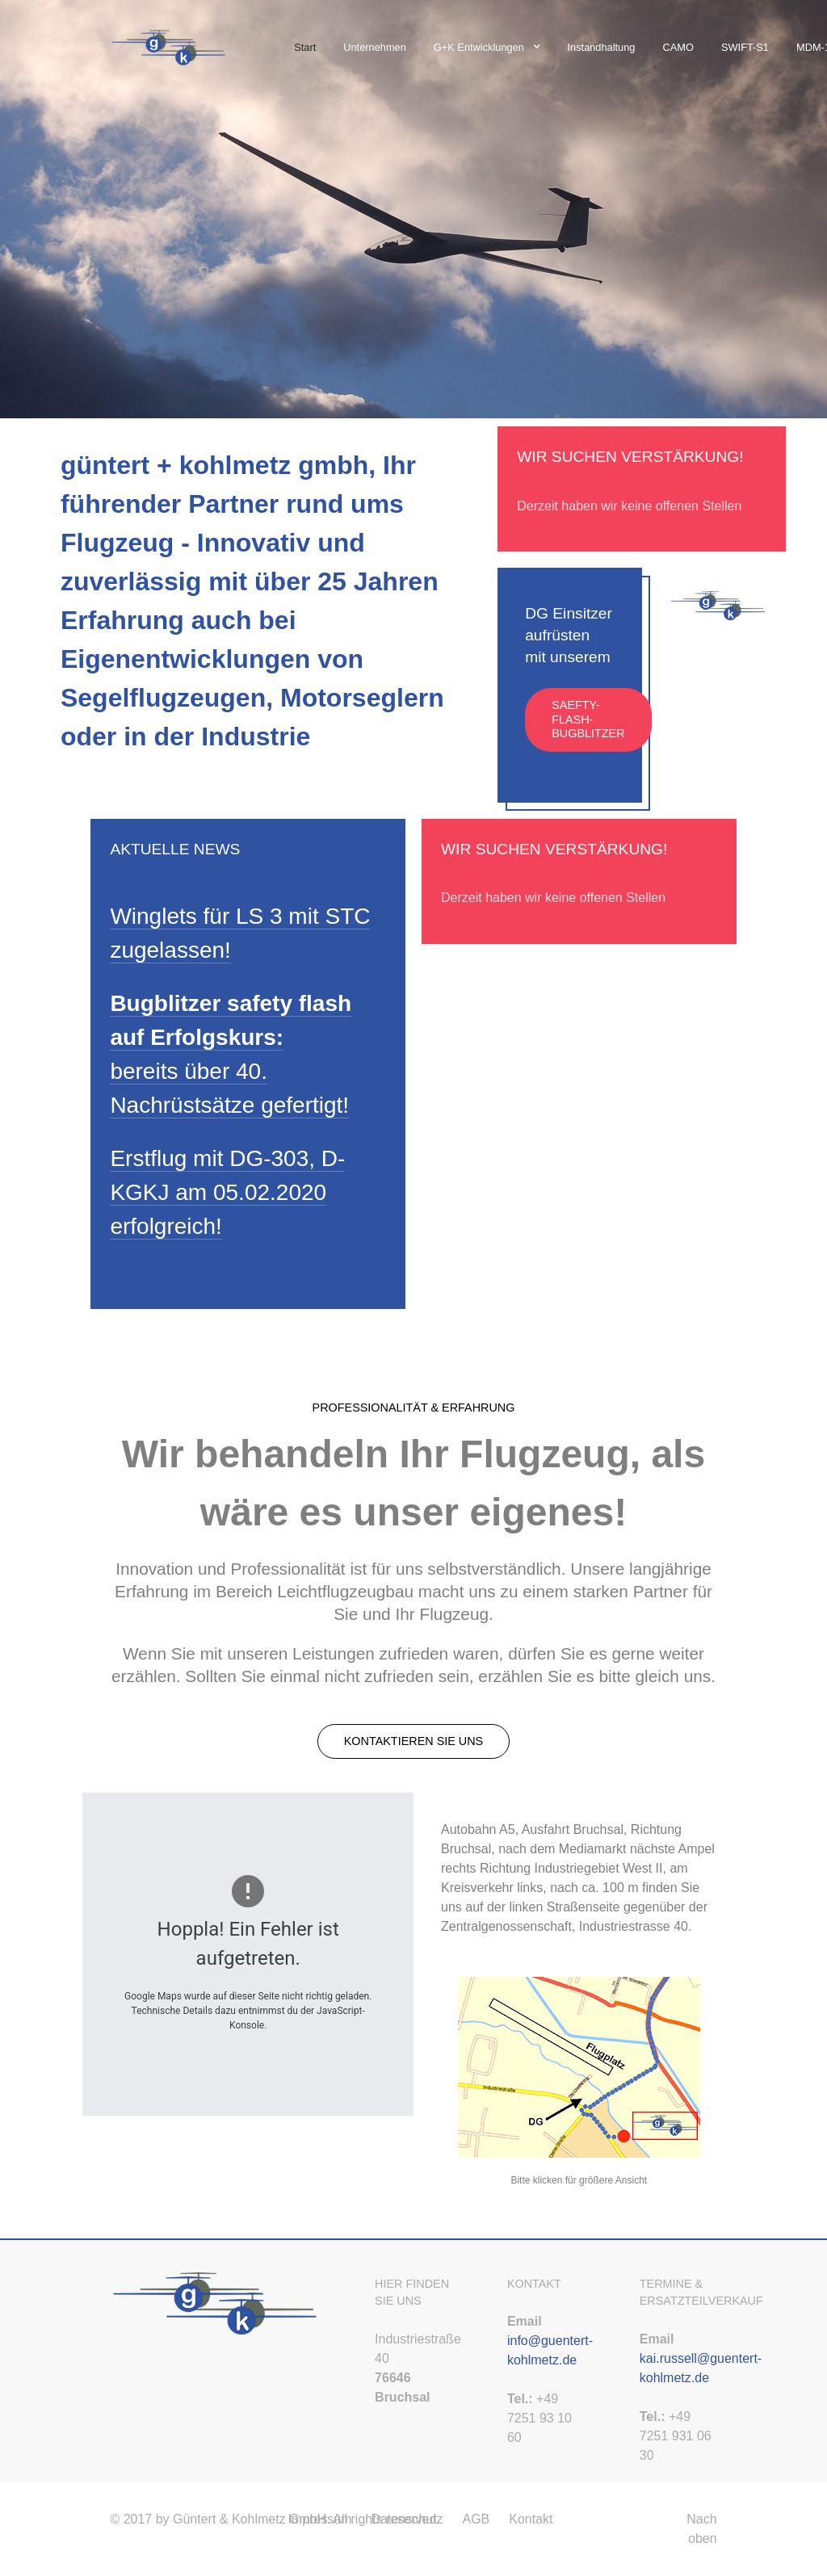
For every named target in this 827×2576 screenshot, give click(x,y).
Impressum (319, 2519)
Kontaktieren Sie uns (413, 1741)
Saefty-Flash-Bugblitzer (588, 719)
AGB (475, 2519)
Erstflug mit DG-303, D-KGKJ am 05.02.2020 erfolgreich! (227, 1192)
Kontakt (530, 2519)
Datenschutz (407, 2519)
